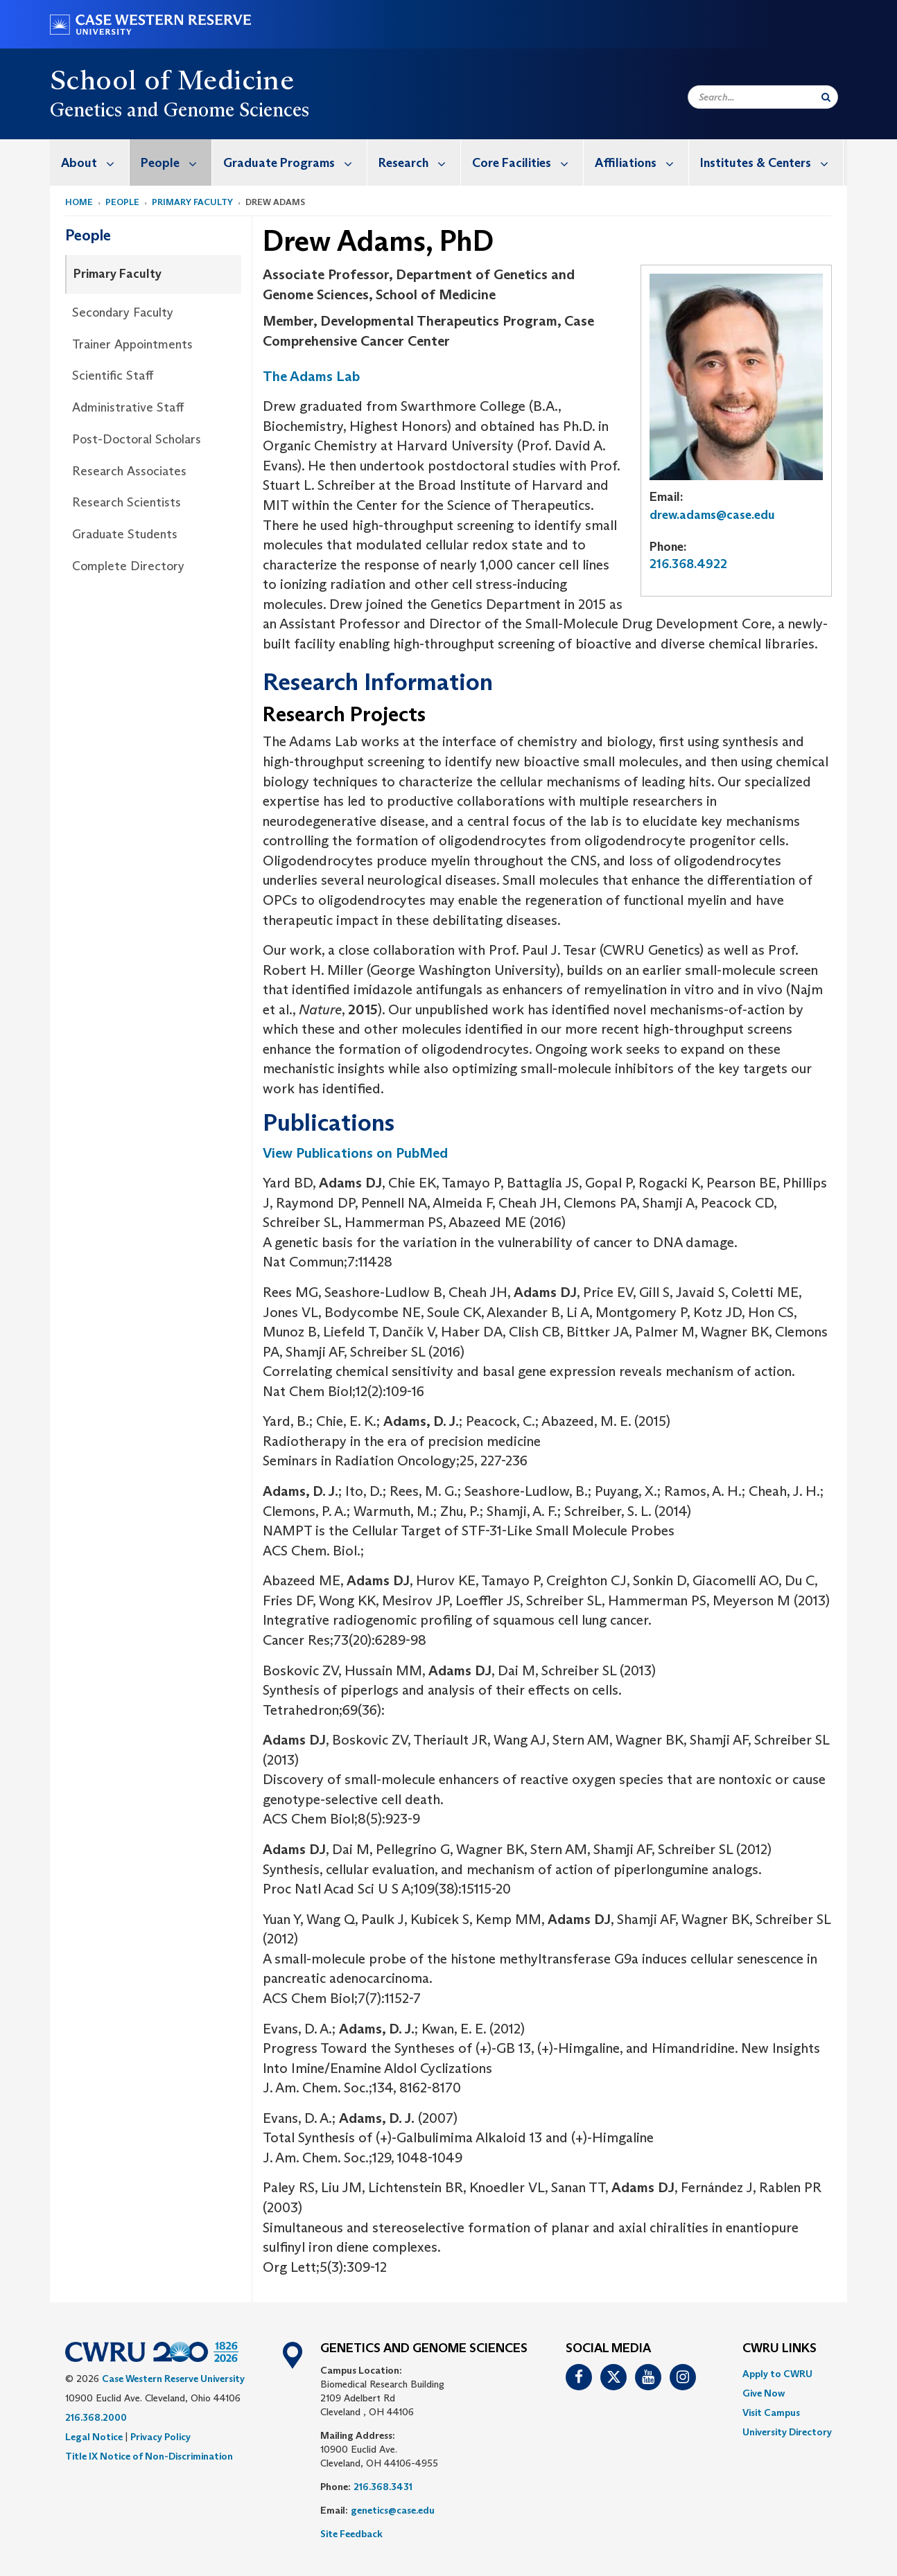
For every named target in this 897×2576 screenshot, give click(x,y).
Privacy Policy (160, 2437)
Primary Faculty (192, 202)
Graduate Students (124, 534)
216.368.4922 (688, 564)
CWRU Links (779, 2349)
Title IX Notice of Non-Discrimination (149, 2456)
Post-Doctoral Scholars (136, 439)
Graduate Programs (295, 162)
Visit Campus (771, 2412)
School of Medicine (172, 79)
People (176, 162)
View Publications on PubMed (355, 1153)
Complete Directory (128, 566)
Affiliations (641, 162)
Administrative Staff (128, 407)
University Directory (787, 2432)
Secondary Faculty (122, 312)
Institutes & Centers (771, 162)
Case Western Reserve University (173, 2378)
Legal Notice (94, 2437)
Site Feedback (351, 2534)
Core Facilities (527, 162)
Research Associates (129, 471)
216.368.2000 (96, 2417)
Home (79, 202)
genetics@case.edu (393, 2510)
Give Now (763, 2393)
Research (419, 162)
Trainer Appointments (132, 344)
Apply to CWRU (777, 2373)
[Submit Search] (825, 97)
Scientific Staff (112, 375)
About (95, 162)
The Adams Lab (311, 376)
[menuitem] (90, 162)
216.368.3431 (383, 2486)
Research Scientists (126, 502)
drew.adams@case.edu (712, 514)
